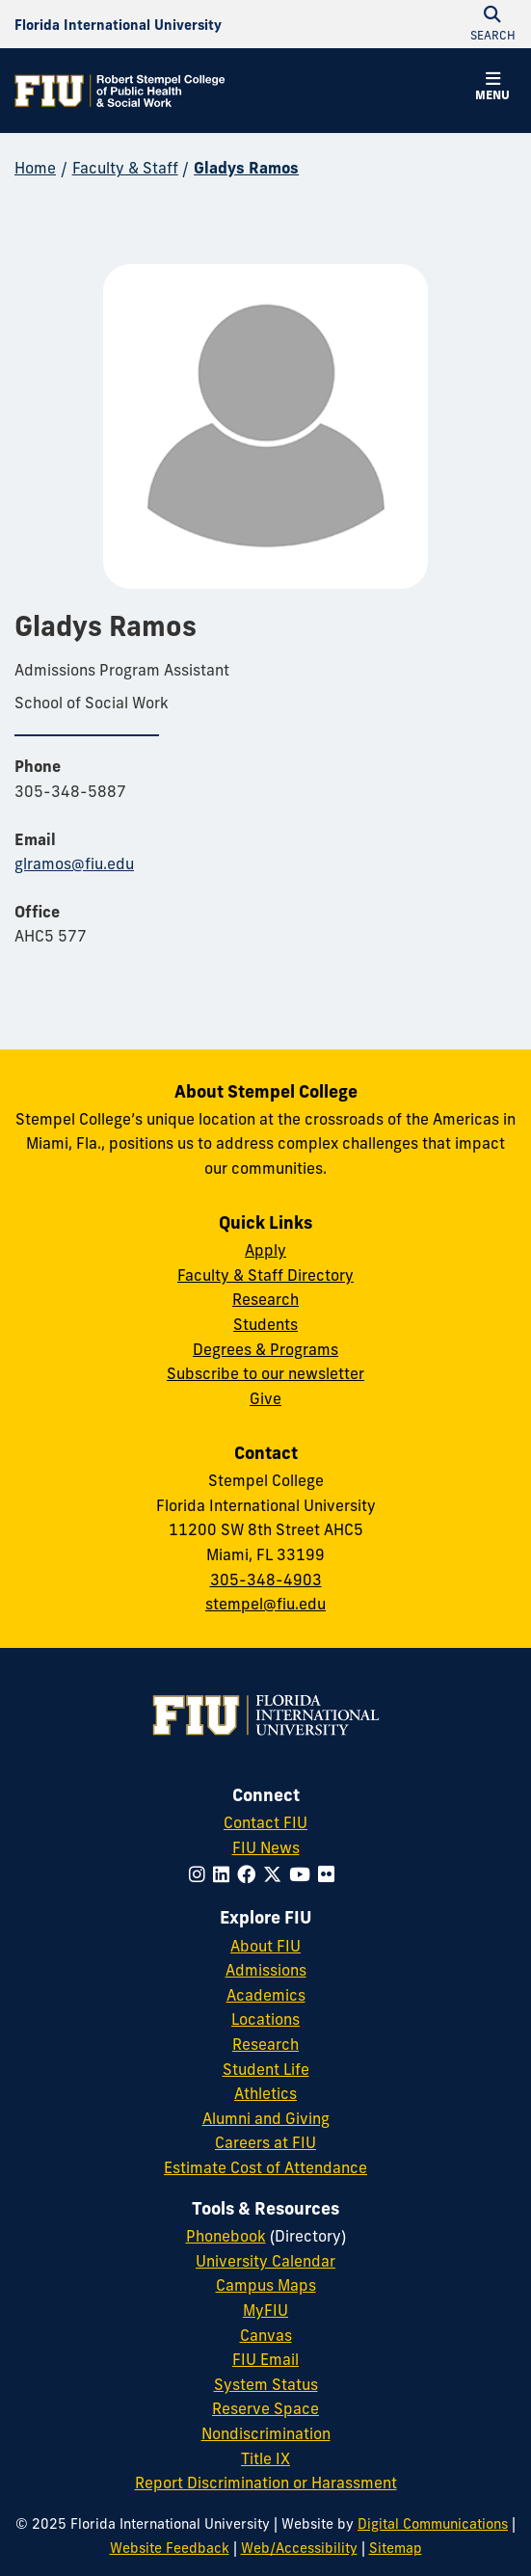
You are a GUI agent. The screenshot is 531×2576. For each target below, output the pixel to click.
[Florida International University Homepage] (118, 24)
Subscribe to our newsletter (265, 1373)
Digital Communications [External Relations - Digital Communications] (433, 2524)
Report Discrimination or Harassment (266, 2482)
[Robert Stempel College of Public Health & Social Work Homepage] (120, 90)
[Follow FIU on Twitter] (276, 1874)
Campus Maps (266, 2285)
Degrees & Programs (265, 1349)
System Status (266, 2384)
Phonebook (226, 2235)
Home (35, 167)
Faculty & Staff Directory (265, 1275)
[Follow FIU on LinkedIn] (225, 1874)
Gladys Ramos (246, 167)
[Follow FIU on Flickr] (330, 1874)
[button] (492, 88)
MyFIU (265, 2310)
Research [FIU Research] (265, 2044)
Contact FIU (265, 1822)
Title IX (265, 2458)
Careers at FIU (265, 2142)
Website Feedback (169, 2548)
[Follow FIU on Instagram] (201, 1874)
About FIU (265, 1945)
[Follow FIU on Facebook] (250, 1874)
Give (265, 1398)
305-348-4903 (266, 1579)
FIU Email (265, 2359)
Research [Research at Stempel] (265, 1299)
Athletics (265, 2093)
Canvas (266, 2335)
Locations (265, 2019)
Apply (265, 1250)
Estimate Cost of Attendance (265, 2167)
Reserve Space (265, 2408)
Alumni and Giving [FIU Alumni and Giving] (266, 2118)
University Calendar (265, 2261)
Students (265, 1324)
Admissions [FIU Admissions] (266, 1969)
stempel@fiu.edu (265, 1603)
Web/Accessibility (299, 2548)
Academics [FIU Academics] (265, 1995)
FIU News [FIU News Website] (266, 1847)
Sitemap (395, 2548)
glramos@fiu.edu (74, 863)
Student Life (266, 2069)
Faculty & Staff (125, 167)
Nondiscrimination (266, 2433)
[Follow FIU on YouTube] (303, 1874)
